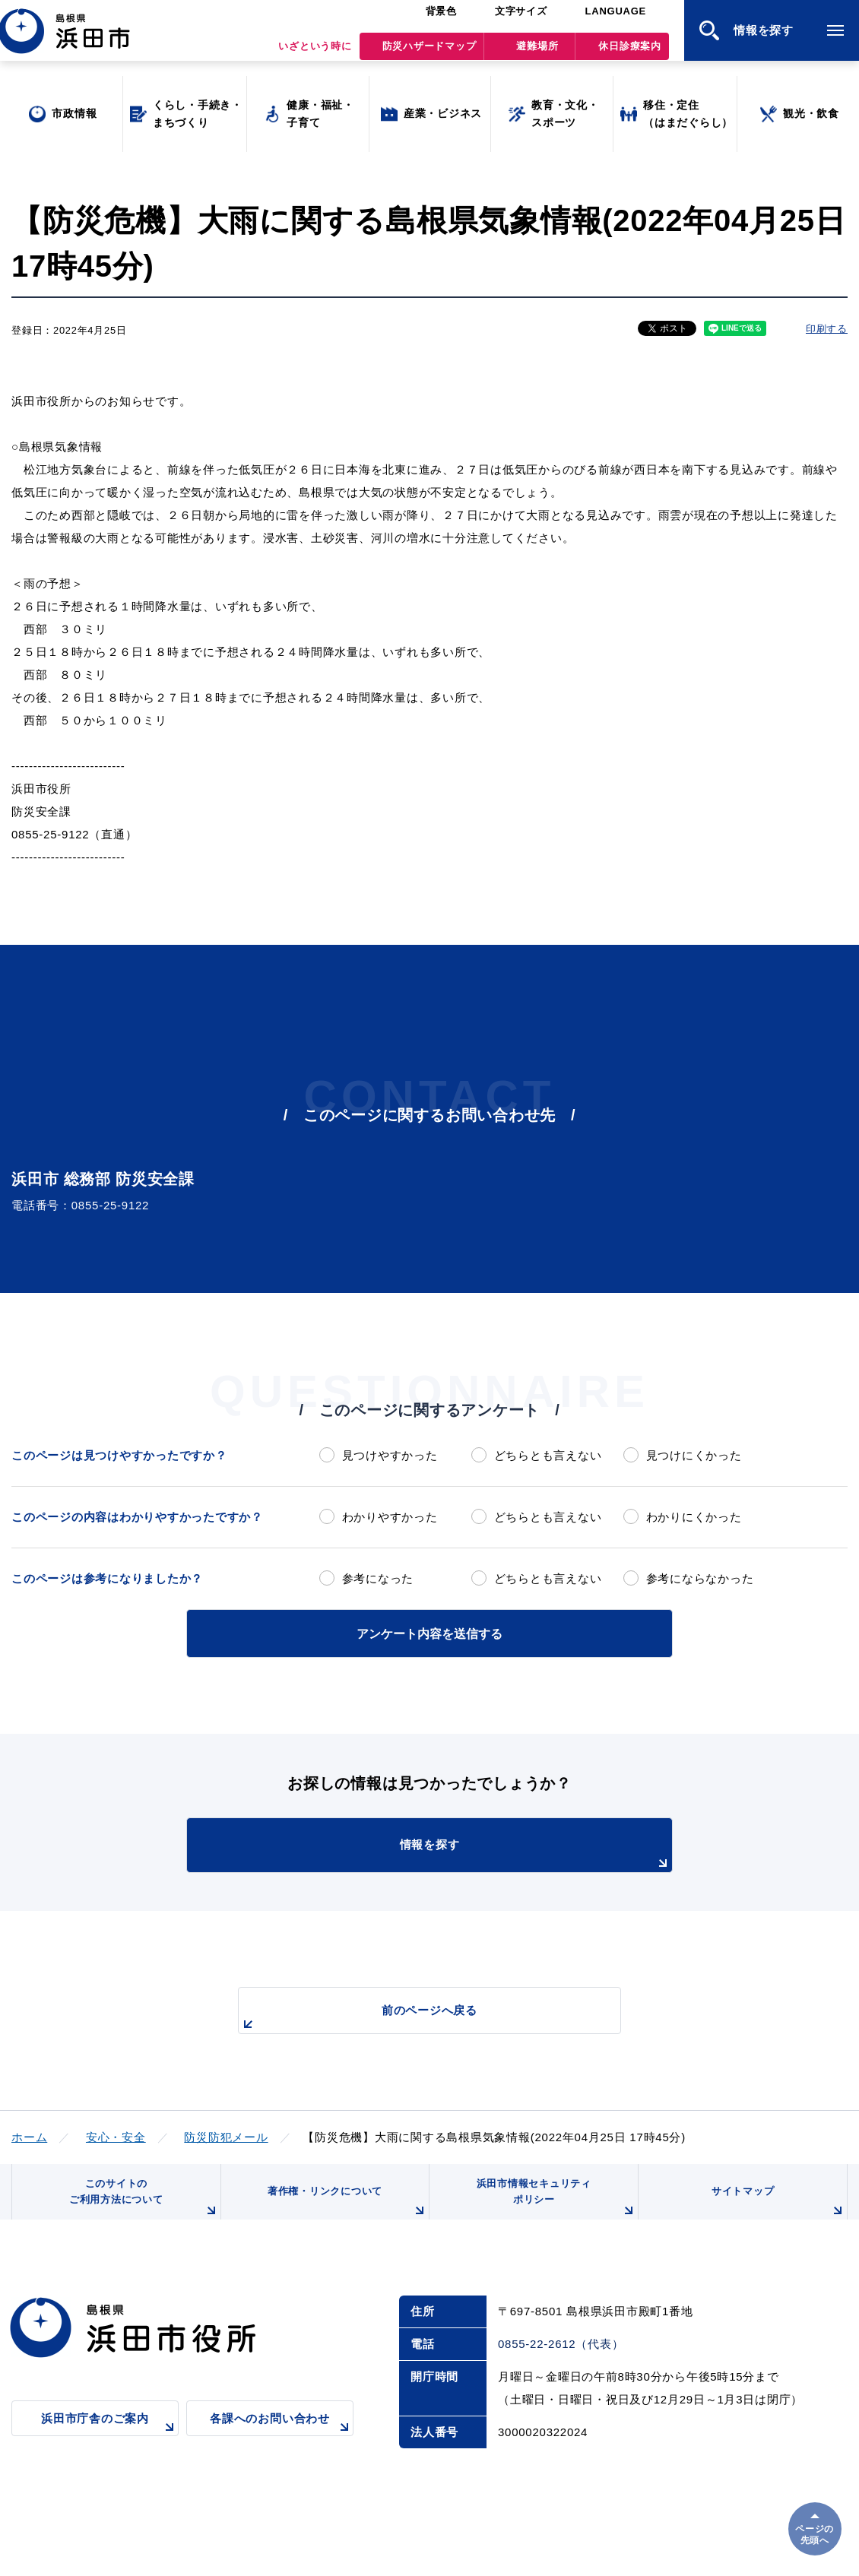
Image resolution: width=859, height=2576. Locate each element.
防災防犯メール (226, 2134)
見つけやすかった (390, 1455)
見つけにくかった (694, 1455)
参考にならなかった (700, 1578)
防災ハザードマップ (429, 53)
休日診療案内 (629, 53)
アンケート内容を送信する (429, 1632)
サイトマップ (777, 2209)
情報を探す (467, 1853)
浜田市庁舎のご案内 (110, 2439)
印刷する (827, 328)
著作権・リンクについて (344, 2209)
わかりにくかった (694, 1516)
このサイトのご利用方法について (141, 2204)
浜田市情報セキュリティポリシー (553, 2204)
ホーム (29, 2134)
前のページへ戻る (412, 2016)
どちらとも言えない (548, 1455)
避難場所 (537, 53)
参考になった (378, 1578)
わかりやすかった (390, 1516)
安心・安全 (116, 2134)
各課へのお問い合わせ (281, 2439)
